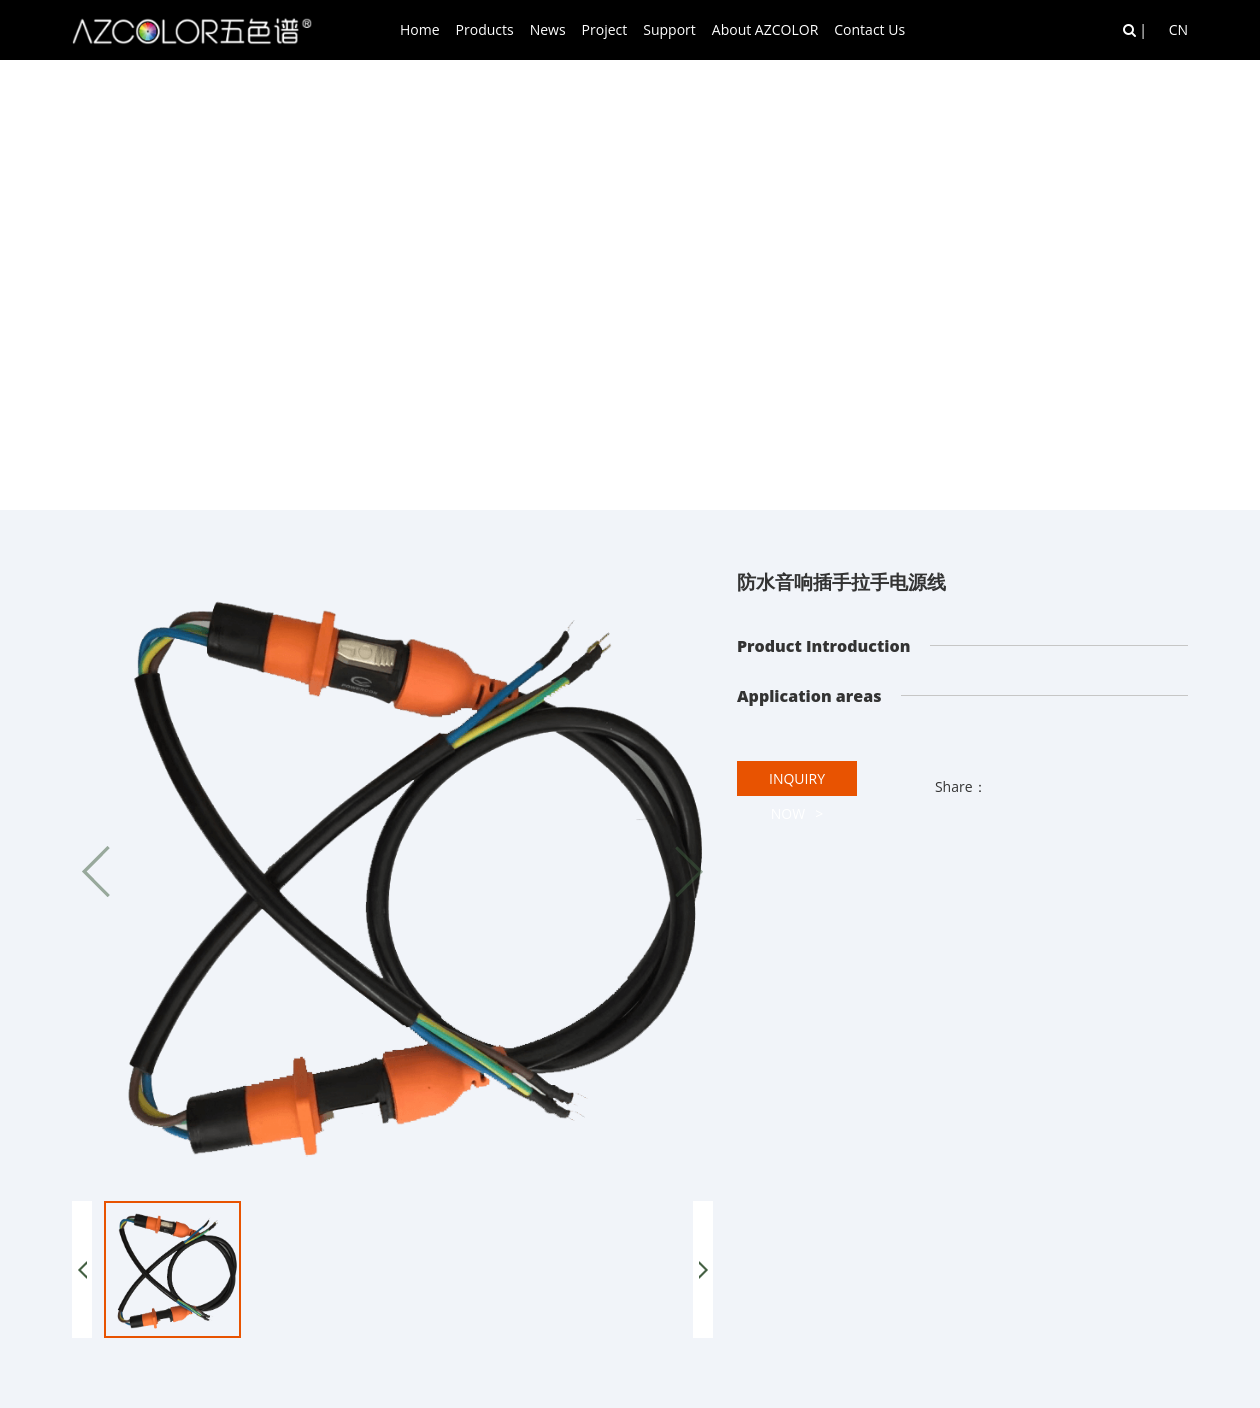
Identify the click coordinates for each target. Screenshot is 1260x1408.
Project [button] (605, 29)
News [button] (548, 29)
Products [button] (485, 29)
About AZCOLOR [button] (765, 29)
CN (1178, 29)
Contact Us (869, 29)
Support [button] (669, 29)
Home (420, 29)
